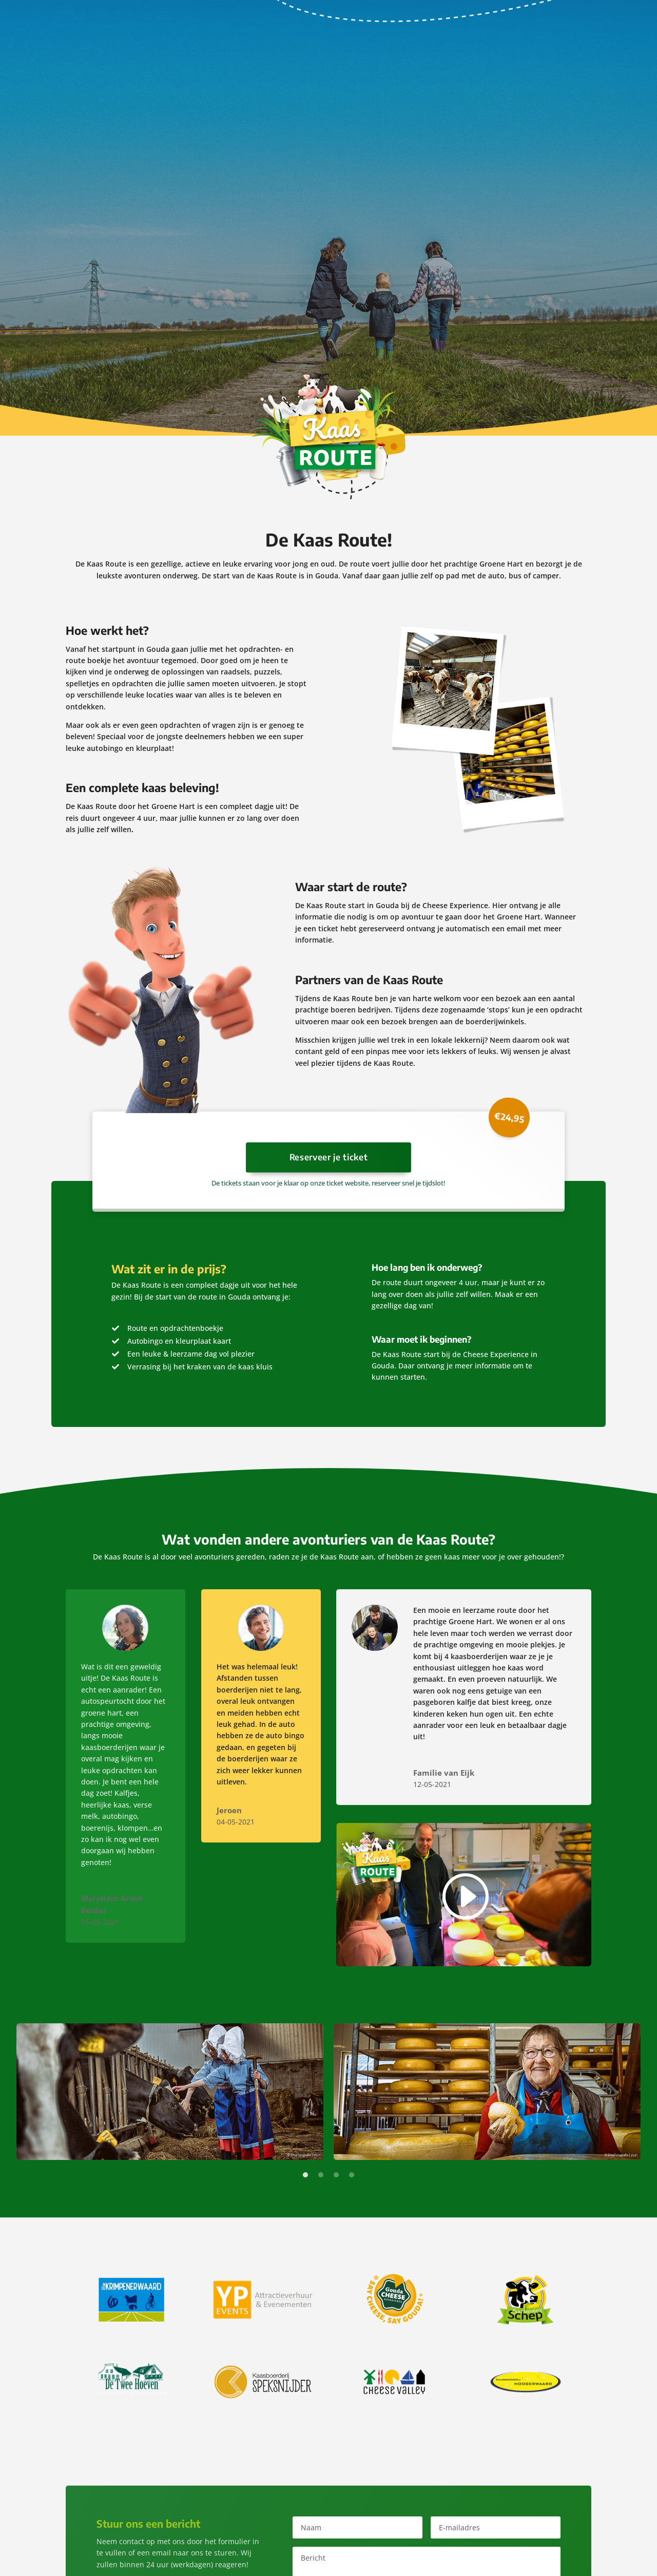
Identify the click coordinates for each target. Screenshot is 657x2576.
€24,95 (509, 1117)
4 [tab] (351, 2175)
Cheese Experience (455, 905)
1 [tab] (305, 2175)
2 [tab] (320, 2175)
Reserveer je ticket (328, 1157)
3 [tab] (336, 2175)
